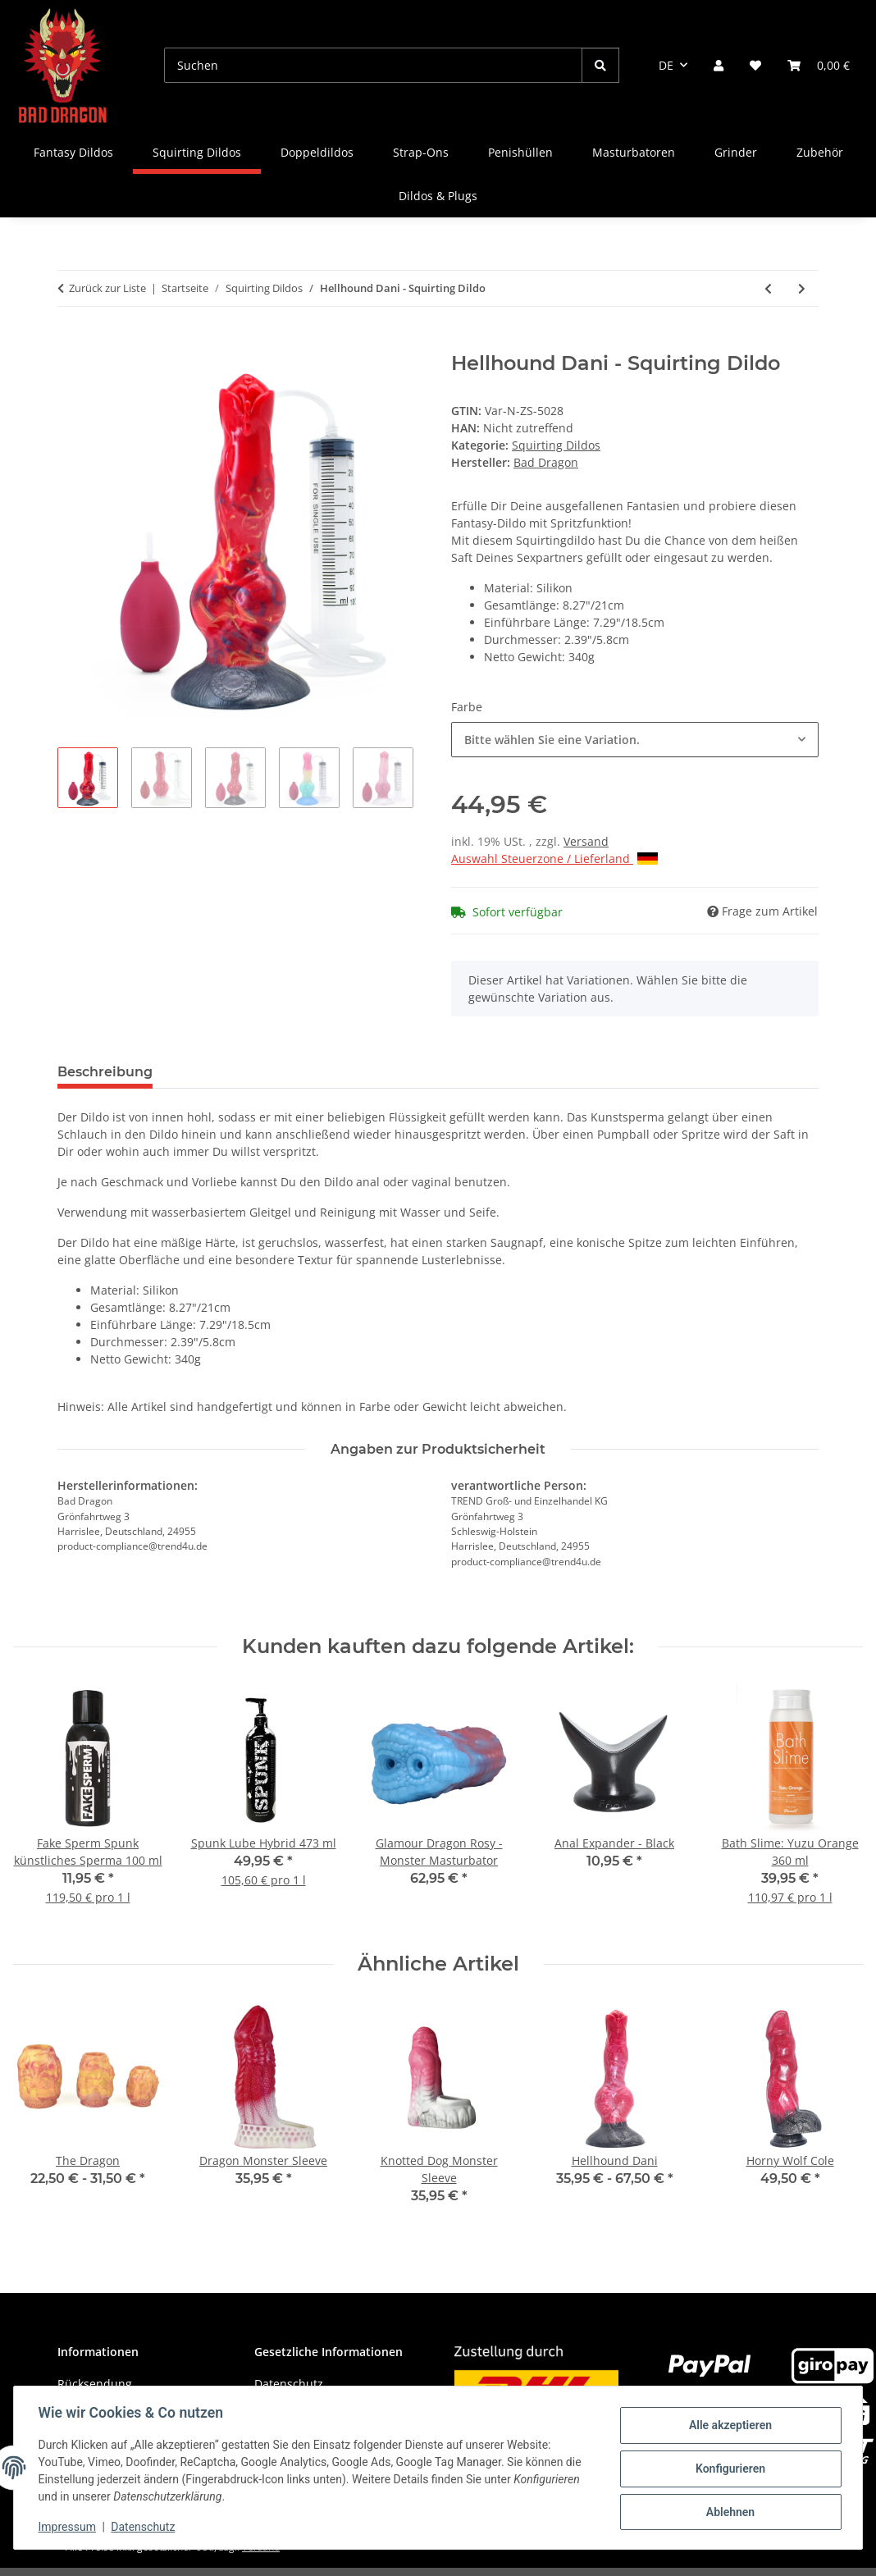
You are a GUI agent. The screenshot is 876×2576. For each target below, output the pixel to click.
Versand (586, 841)
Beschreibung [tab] (105, 1072)
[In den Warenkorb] (70, 343)
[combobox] (635, 739)
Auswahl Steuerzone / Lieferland (554, 858)
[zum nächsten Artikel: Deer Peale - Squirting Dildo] (802, 288)
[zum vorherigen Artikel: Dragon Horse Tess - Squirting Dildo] (768, 288)
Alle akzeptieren (728, 2425)
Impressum (69, 2526)
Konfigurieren (728, 2468)
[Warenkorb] (818, 65)
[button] (718, 65)
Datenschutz (145, 2526)
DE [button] (666, 65)
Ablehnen (728, 2511)
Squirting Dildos (556, 445)
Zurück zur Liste (107, 288)
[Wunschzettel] (755, 65)
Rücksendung (94, 2383)
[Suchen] (373, 65)
